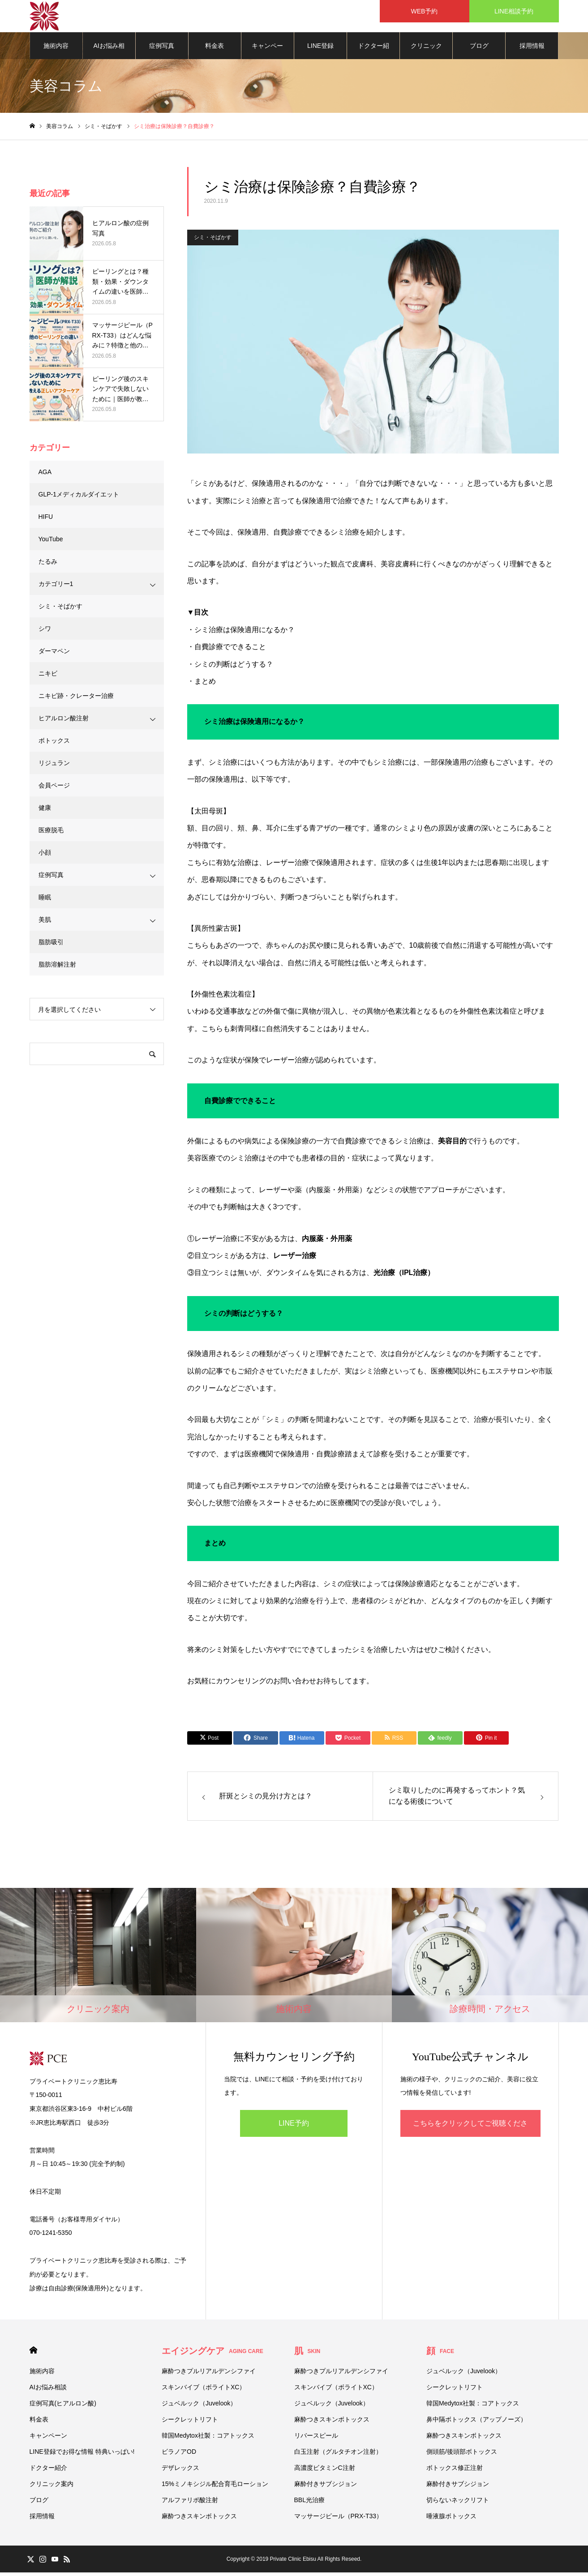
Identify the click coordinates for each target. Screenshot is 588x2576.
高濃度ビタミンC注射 (324, 2471)
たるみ (48, 565)
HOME (33, 2354)
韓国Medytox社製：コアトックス (208, 2439)
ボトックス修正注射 (454, 2471)
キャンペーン (267, 54)
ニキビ (48, 676)
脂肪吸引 (51, 945)
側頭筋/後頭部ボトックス (461, 2455)
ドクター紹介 (373, 54)
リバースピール (316, 2439)
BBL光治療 (309, 2503)
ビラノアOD (179, 2455)
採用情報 (532, 49)
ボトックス (54, 744)
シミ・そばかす (213, 241)
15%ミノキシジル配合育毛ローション (215, 2487)
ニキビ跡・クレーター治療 (76, 699)
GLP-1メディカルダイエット (79, 497)
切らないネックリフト (457, 2503)
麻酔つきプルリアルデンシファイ (209, 2374)
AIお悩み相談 (109, 54)
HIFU (46, 520)
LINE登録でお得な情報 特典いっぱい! (320, 54)
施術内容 (56, 49)
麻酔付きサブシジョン (325, 2487)
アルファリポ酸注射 (190, 2503)
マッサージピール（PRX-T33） (338, 2519)
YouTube (51, 542)
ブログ (479, 49)
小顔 (45, 856)
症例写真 (51, 878)
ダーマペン (54, 654)
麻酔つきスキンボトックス (199, 2519)
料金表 (214, 49)
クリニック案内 (426, 54)
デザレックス (180, 2471)
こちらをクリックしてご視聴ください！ (470, 2131)
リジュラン (54, 766)
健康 (45, 811)
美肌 (45, 923)
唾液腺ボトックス (451, 2519)
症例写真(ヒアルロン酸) (162, 54)
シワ (45, 632)
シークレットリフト (190, 2422)
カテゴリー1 (56, 587)
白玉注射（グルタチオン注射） (338, 2455)
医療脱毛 (51, 833)
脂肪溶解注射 (57, 967)
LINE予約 (294, 2127)
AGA (45, 475)
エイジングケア (212, 2354)
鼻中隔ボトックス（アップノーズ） (476, 2422)
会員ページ (54, 788)
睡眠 (45, 900)
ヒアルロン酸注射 (64, 721)
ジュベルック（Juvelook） (199, 2406)
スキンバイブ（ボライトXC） (203, 2390)
